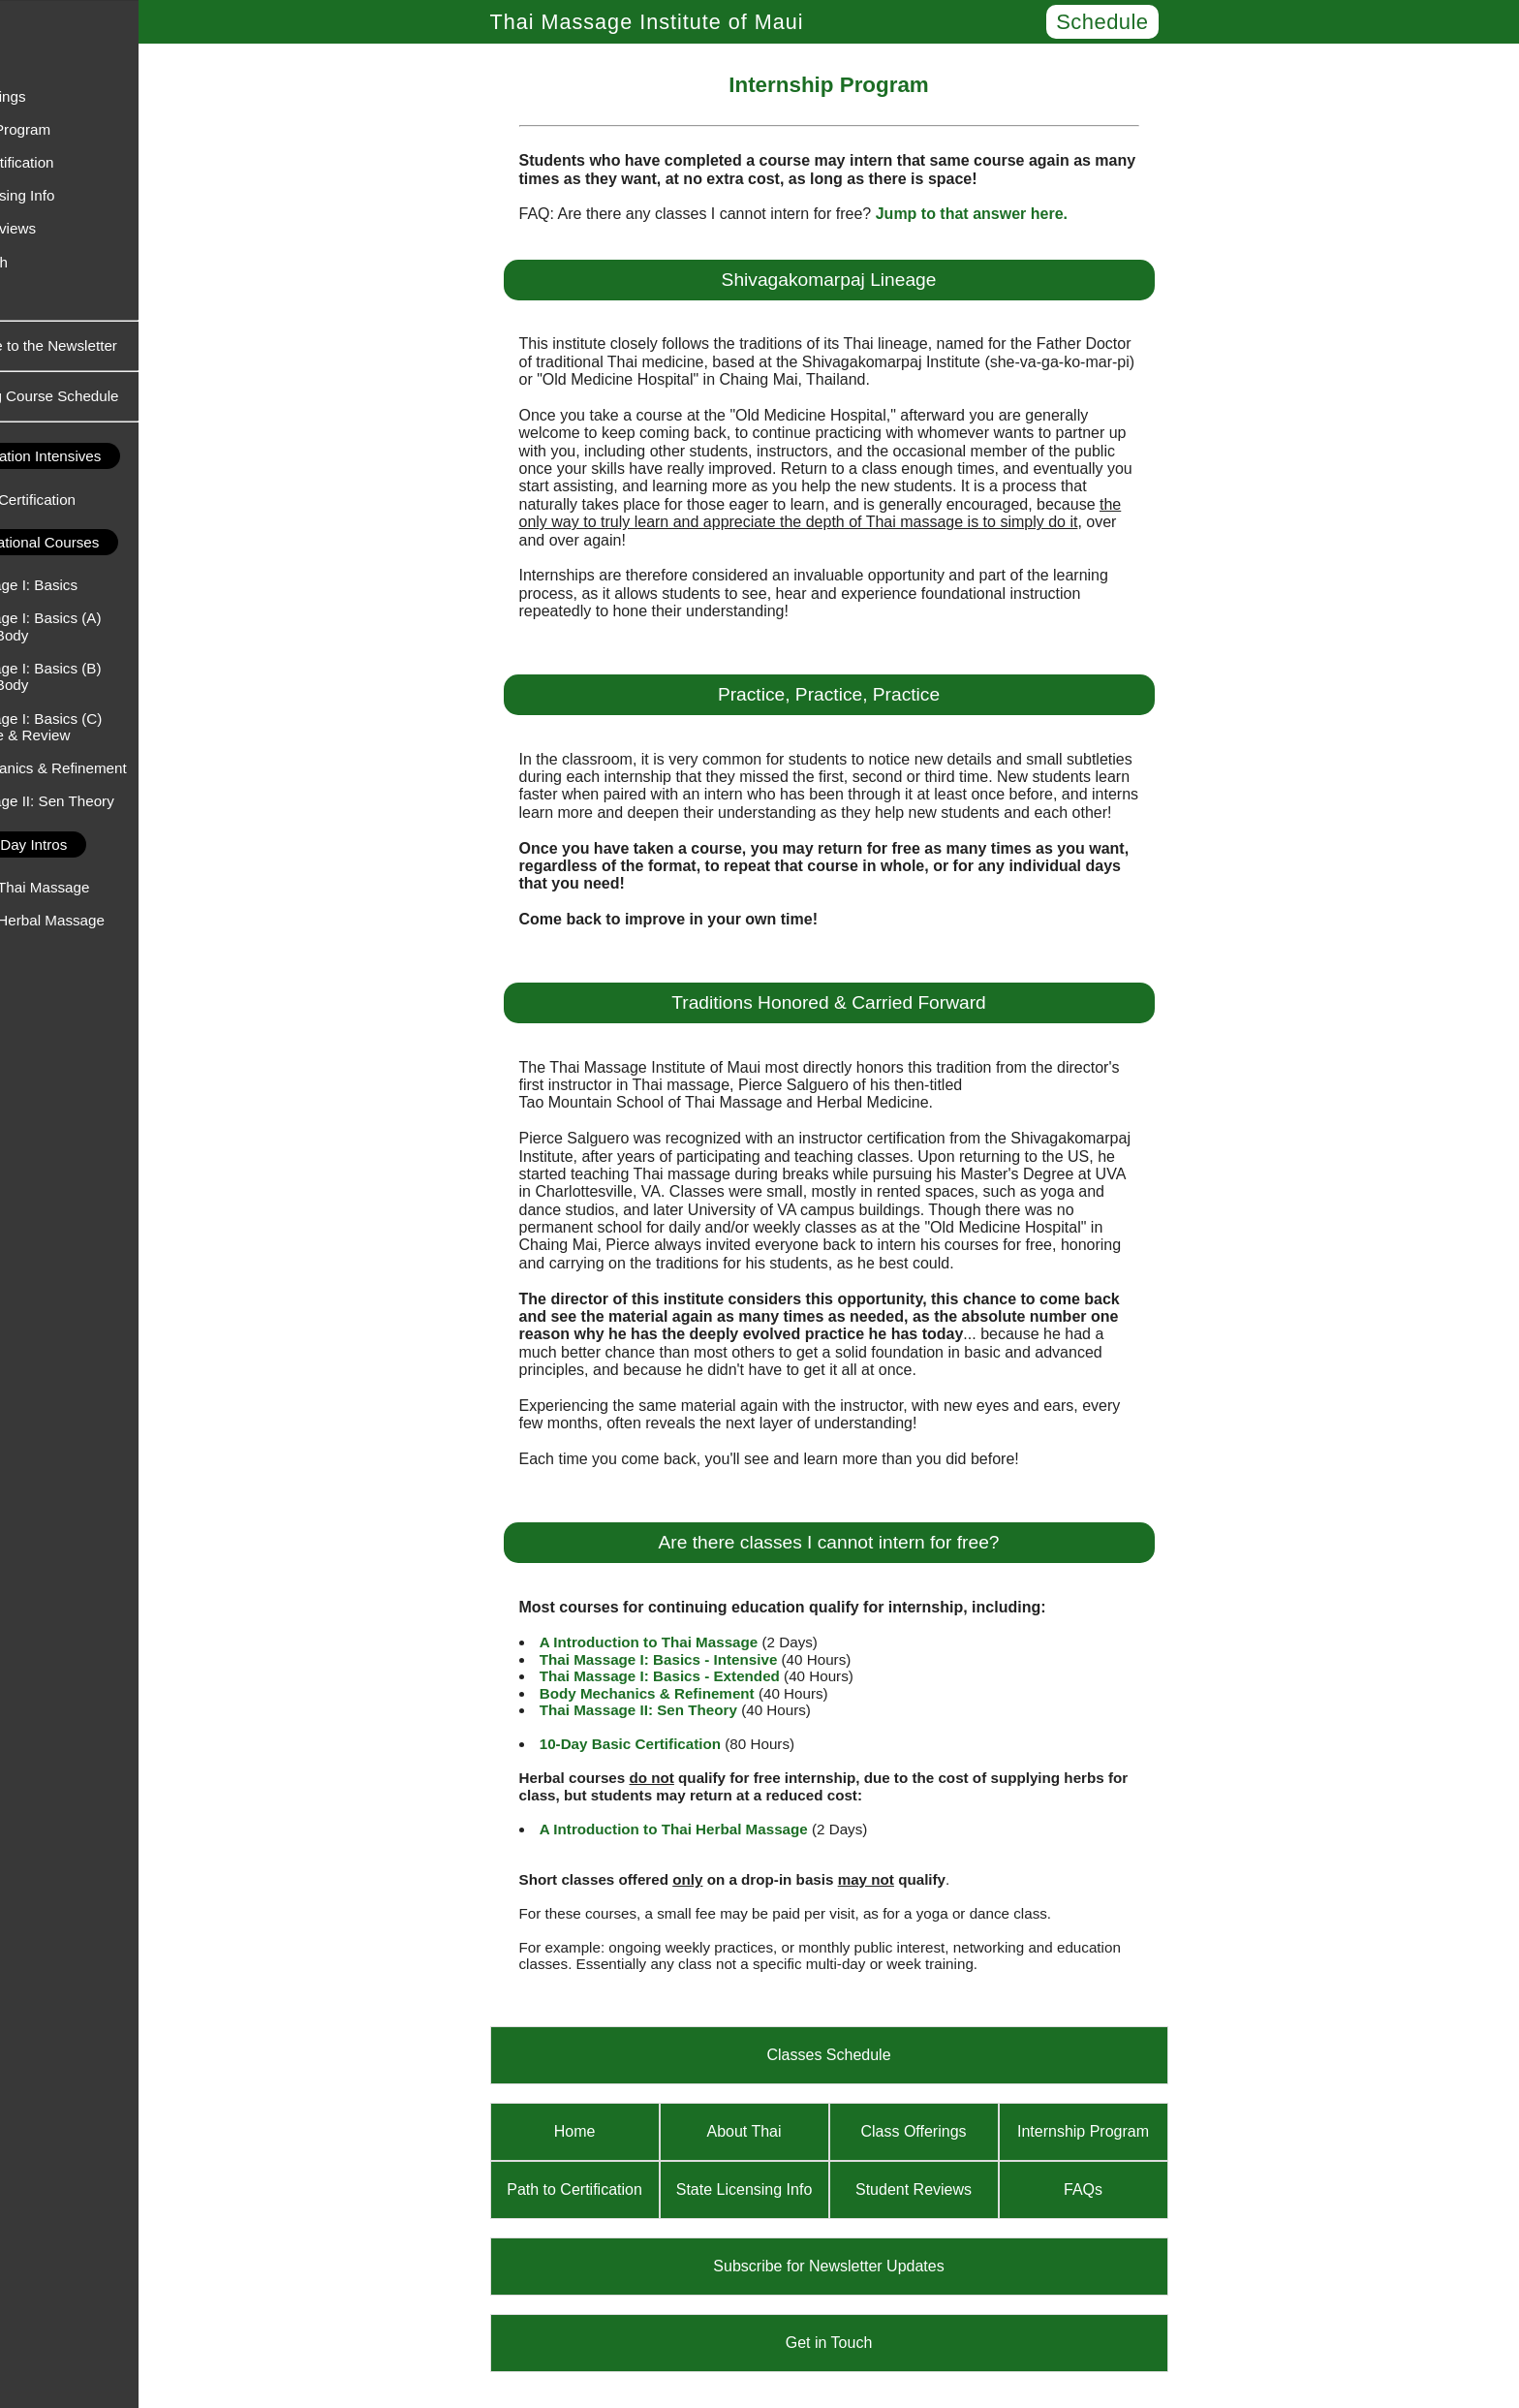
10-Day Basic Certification (671, 1744)
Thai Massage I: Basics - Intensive (700, 1659)
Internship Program (72, 129)
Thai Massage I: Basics (86, 585)
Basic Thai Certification (85, 499)
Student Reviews (65, 228)
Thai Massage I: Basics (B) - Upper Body (97, 676)
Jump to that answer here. (1013, 213)
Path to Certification (74, 162)
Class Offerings (60, 96)
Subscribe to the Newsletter (111, 345)
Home (29, 29)
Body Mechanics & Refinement (110, 768)
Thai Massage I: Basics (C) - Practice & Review (98, 726)
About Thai (45, 63)
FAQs (28, 295)
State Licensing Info (74, 195)
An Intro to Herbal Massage (99, 920)
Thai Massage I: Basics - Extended (701, 1676)
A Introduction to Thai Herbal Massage (715, 1829)
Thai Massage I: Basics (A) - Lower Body (97, 626)
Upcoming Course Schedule (110, 396)
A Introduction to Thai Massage (690, 1642)
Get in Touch (51, 262)
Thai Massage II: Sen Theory (104, 801)
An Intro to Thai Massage (91, 887)
